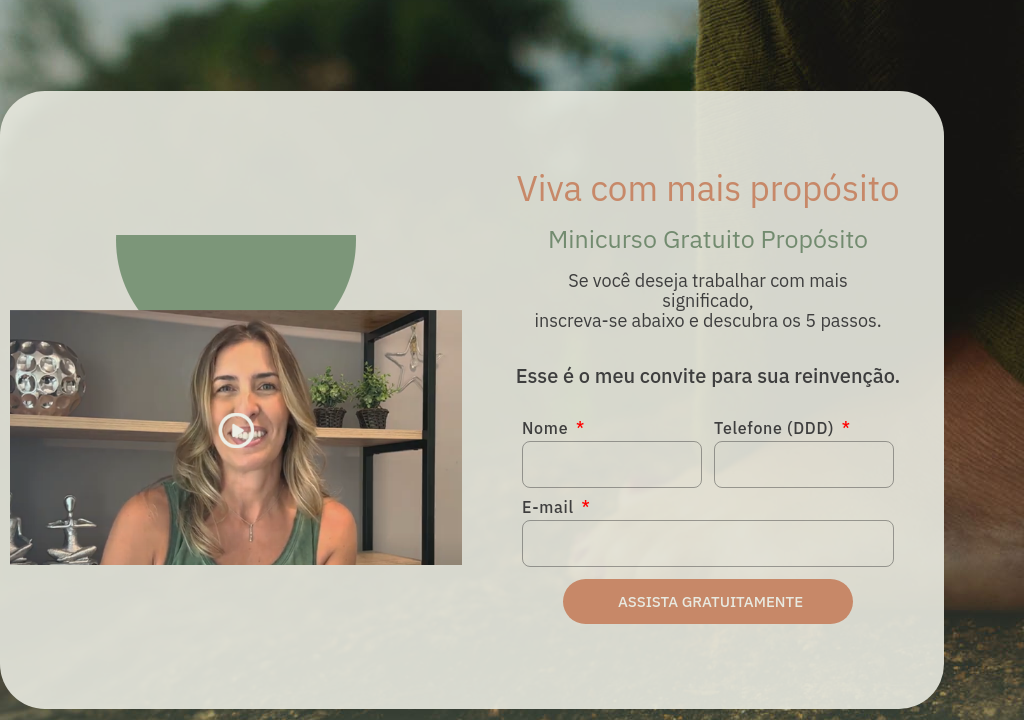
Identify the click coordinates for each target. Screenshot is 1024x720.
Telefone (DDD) (776, 429)
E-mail (550, 508)
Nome (547, 429)
